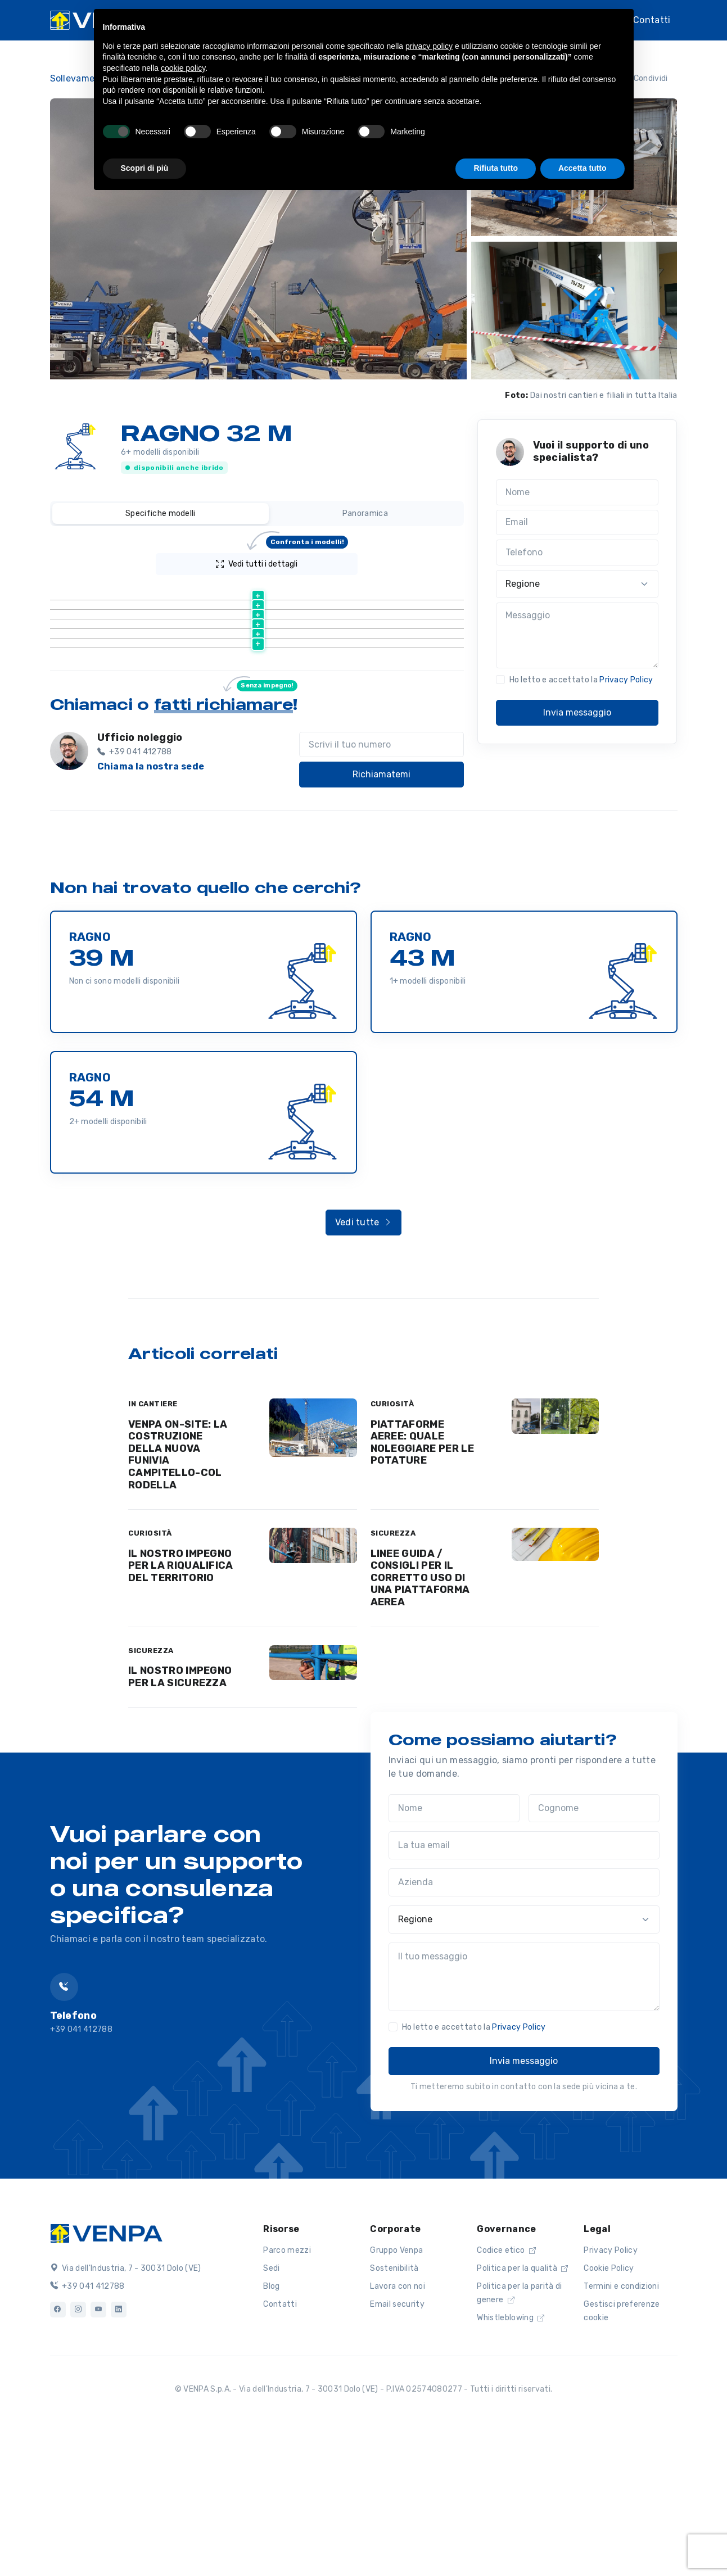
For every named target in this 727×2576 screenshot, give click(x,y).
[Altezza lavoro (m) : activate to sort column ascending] (365, 592)
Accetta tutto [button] (582, 168)
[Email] (577, 523)
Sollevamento (80, 78)
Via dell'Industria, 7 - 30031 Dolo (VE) (125, 2413)
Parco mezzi (287, 2395)
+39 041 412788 (87, 2431)
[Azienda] (524, 2027)
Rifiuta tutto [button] (495, 168)
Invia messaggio (577, 712)
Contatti (652, 20)
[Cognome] (594, 1953)
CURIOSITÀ (392, 1549)
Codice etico (506, 2395)
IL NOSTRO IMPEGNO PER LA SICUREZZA (180, 1821)
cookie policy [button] (183, 68)
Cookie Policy (609, 2413)
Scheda (264, 619)
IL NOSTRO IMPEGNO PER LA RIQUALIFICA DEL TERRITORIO (180, 1710)
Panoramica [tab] (365, 513)
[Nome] (577, 492)
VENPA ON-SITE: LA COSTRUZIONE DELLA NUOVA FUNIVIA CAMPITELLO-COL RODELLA (177, 1599)
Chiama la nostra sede (151, 911)
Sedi (271, 2413)
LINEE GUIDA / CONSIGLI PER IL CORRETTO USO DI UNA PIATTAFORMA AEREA (420, 1722)
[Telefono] (577, 552)
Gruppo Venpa (396, 2395)
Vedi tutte (363, 1367)
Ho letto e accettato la (581, 680)
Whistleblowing (510, 2463)
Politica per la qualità (522, 2413)
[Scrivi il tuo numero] (381, 890)
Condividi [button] (643, 78)
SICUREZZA (393, 1678)
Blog (271, 2431)
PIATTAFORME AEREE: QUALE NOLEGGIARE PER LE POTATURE (422, 1587)
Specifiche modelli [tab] (160, 513)
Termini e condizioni (621, 2431)
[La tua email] (524, 1990)
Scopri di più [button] (145, 168)
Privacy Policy (626, 680)
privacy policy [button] (429, 46)
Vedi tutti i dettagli (282, 561)
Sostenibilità (394, 2413)
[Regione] (577, 584)
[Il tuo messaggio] (524, 2122)
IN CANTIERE (153, 1549)
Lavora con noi (397, 2431)
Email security (397, 2449)
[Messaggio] (577, 636)
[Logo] (106, 2377)
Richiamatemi (381, 919)
